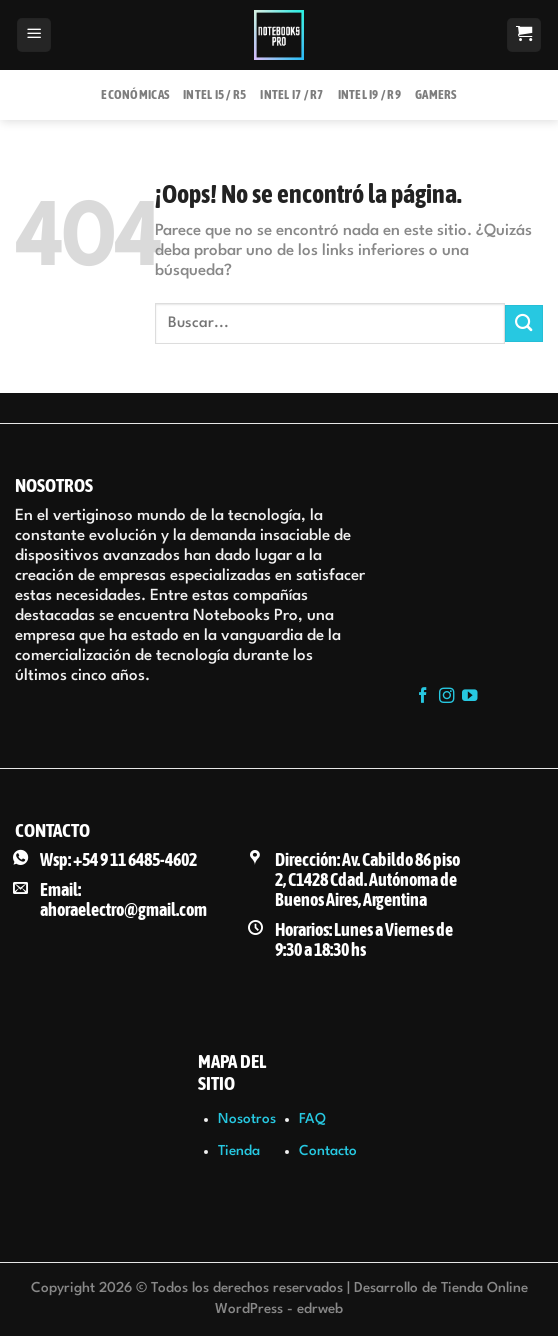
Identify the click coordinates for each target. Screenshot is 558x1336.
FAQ (312, 1119)
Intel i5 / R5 (214, 94)
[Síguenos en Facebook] (423, 696)
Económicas (135, 94)
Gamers (436, 94)
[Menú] (34, 35)
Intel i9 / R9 (369, 94)
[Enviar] (524, 323)
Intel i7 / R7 (291, 94)
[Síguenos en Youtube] (470, 696)
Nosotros (247, 1119)
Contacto (328, 1151)
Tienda (239, 1151)
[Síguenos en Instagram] (447, 696)
